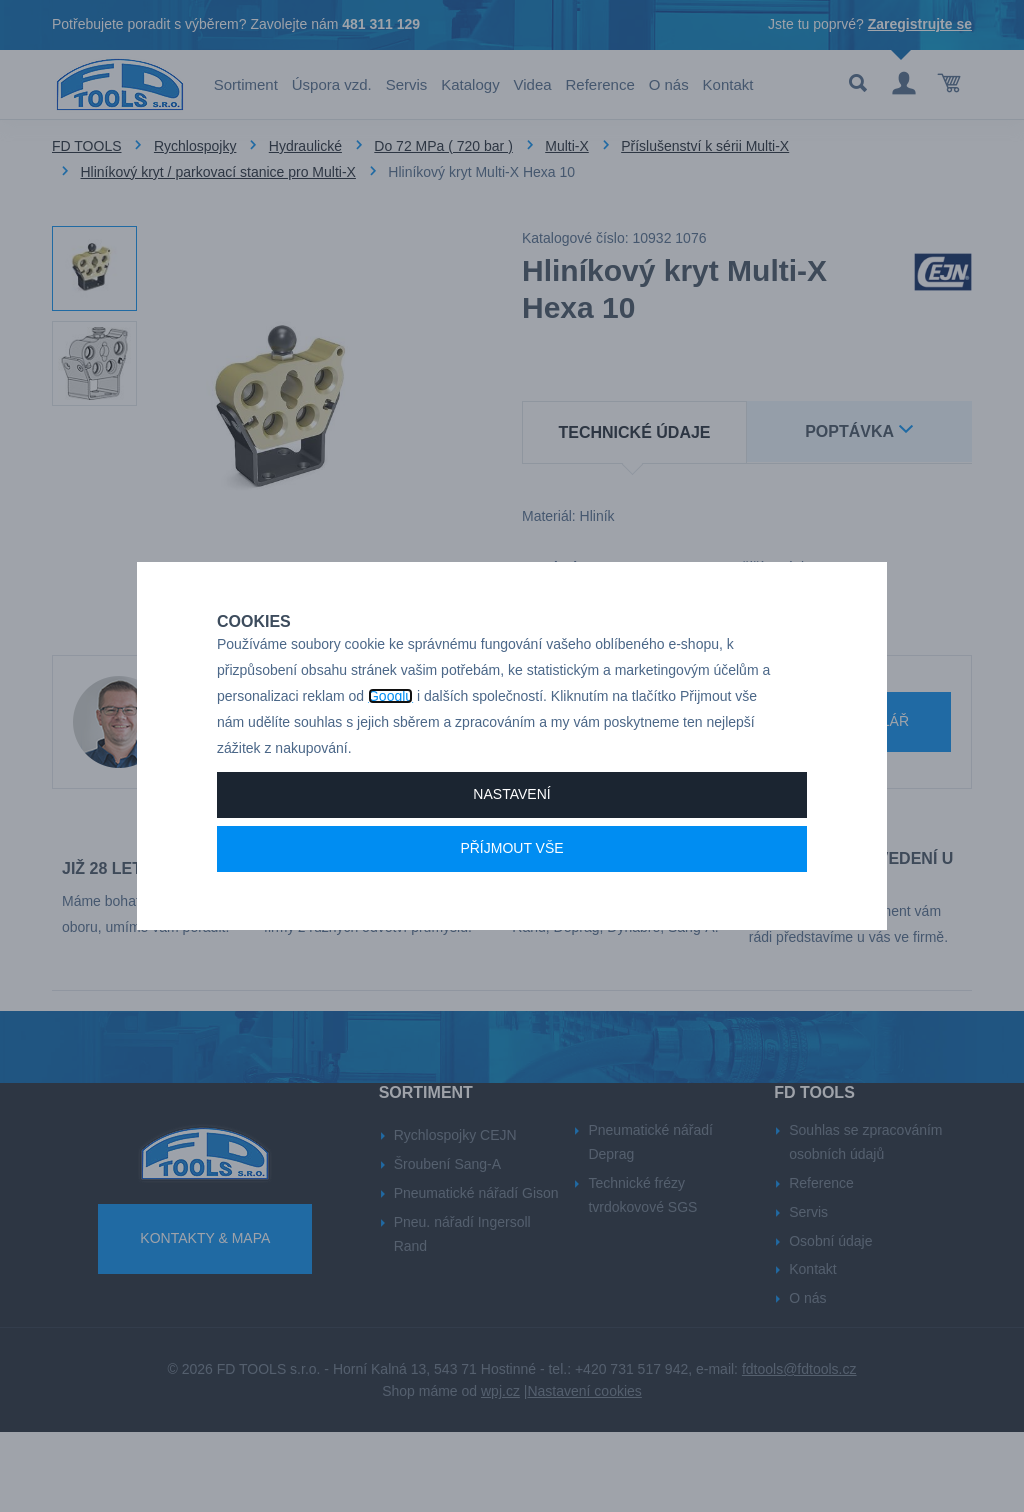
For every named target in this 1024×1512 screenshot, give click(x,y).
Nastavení (511, 839)
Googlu (390, 741)
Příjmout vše (511, 893)
